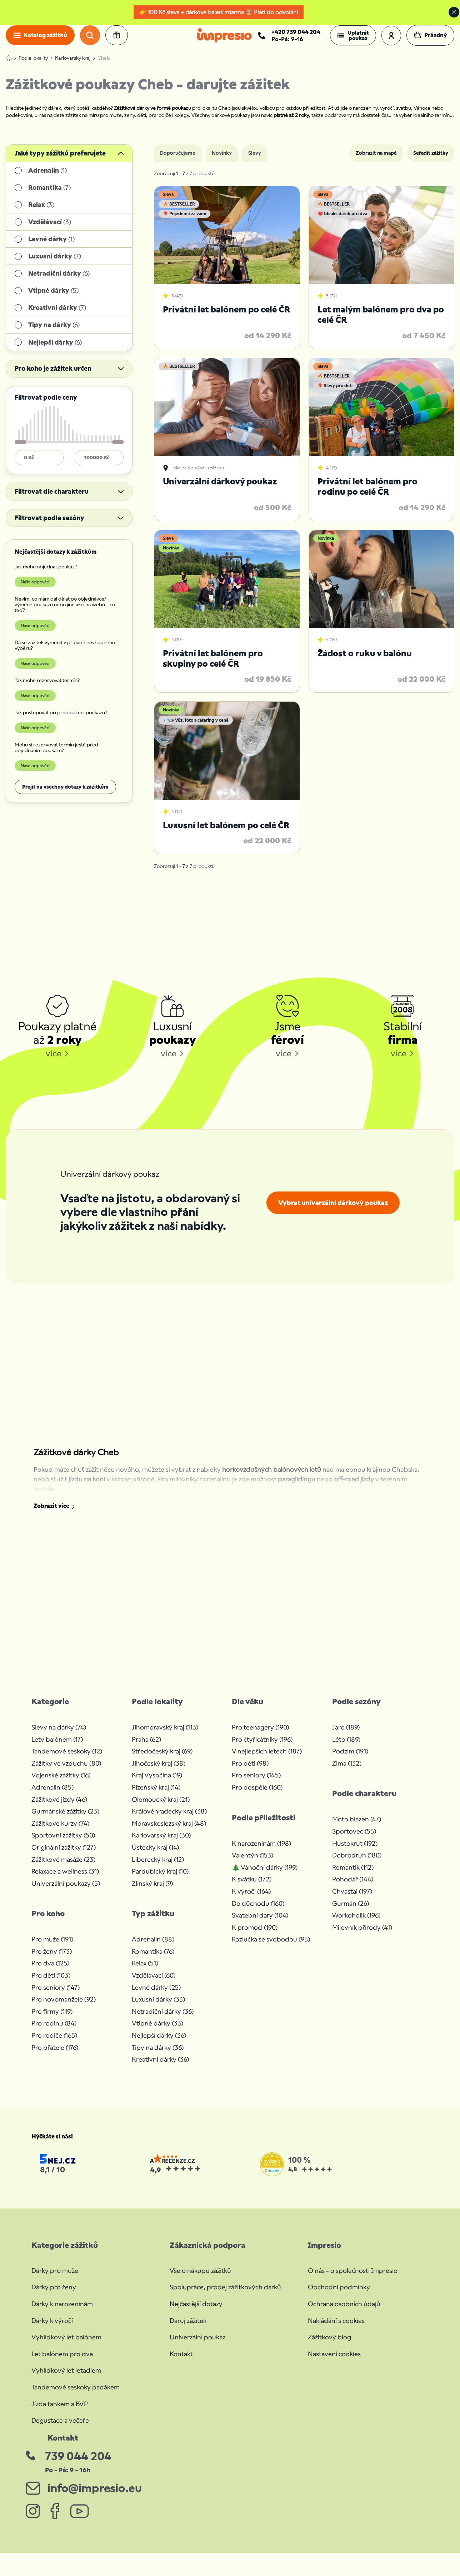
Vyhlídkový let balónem (66, 2346)
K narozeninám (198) (261, 1852)
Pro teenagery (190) (260, 1737)
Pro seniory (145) (256, 1784)
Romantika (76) (153, 1960)
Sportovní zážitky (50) (63, 1845)
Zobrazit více (51, 1515)
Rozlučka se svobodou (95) (271, 1949)
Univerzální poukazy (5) (65, 1892)
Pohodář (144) (352, 1888)
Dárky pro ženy (53, 2296)
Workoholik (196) (356, 1925)
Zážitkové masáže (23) (63, 1868)
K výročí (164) (251, 1900)
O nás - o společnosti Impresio (353, 2280)
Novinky (222, 163)
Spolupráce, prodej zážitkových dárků (225, 2296)
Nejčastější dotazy (196, 2313)
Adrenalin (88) (153, 1949)
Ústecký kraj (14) (155, 1857)
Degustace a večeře (60, 2430)
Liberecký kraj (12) (158, 1868)
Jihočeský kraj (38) (158, 1772)
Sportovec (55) (354, 1840)
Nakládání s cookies (336, 2330)
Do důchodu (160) (258, 1912)
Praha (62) (146, 1748)
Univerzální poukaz (197, 2346)
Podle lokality (33, 67)
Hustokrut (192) (355, 1852)
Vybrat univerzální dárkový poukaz (333, 1212)
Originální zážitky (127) (63, 1857)
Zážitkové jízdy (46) (59, 1808)
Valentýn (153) (252, 1865)
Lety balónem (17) (57, 1748)
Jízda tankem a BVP (59, 2413)
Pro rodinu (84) (53, 2033)
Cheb (104, 67)
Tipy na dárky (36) (158, 2057)
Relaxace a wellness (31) (65, 1881)
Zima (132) (346, 1772)
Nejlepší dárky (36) (159, 2045)
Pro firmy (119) (51, 2020)
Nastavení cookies (334, 2363)
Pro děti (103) (50, 1985)
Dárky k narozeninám (62, 2313)
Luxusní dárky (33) (158, 2009)
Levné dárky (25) (156, 1996)
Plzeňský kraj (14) (156, 1797)
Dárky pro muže (54, 2280)
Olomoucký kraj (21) (161, 1808)
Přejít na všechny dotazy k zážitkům (65, 796)
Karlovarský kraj (72, 67)
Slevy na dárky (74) (58, 1737)
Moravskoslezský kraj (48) (169, 1832)
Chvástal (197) (352, 1900)
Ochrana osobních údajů (344, 2313)
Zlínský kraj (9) (152, 1892)
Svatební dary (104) (260, 1925)
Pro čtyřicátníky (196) (262, 1748)
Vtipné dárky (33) (157, 2033)
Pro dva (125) (50, 1973)
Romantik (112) (353, 1876)
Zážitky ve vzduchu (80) (66, 1772)
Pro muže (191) (52, 1949)
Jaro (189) (346, 1737)
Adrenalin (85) (52, 1797)
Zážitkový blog (329, 2346)
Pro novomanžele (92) (63, 2009)
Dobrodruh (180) (356, 1865)
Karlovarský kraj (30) (161, 1845)
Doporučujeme (177, 163)
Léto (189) (346, 1748)
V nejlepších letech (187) (267, 1761)
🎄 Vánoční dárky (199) (265, 1876)
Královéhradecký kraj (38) (169, 1821)
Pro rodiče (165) (54, 2045)
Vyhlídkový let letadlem (66, 2380)
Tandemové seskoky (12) (66, 1761)
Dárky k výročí (52, 2330)
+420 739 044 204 (295, 36)
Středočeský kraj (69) (162, 1761)
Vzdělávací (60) (153, 1985)
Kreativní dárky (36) (160, 2069)
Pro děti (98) (250, 1772)
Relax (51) (145, 1973)
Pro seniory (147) (55, 1996)
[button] (353, 40)
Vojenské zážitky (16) (60, 1784)
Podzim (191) (350, 1761)
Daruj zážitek (188, 2330)
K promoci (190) (255, 1936)
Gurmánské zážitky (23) (65, 1821)
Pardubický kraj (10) (160, 1881)
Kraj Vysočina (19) (157, 1784)
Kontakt (181, 2363)
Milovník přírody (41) (362, 1936)
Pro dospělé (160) (257, 1797)
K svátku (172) (251, 1888)
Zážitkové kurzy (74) (60, 1832)
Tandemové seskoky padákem (75, 2396)
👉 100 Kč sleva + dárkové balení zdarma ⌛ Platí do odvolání (218, 12)
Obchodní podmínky (339, 2296)
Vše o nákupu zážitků (200, 2280)
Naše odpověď (35, 591)
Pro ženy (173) (51, 1960)
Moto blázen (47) (356, 1828)
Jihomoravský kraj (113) (165, 1737)
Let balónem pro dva (62, 2363)
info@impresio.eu (94, 2497)
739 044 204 (78, 2465)
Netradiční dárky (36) (163, 2020)
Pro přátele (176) (54, 2057)
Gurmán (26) (350, 1912)
